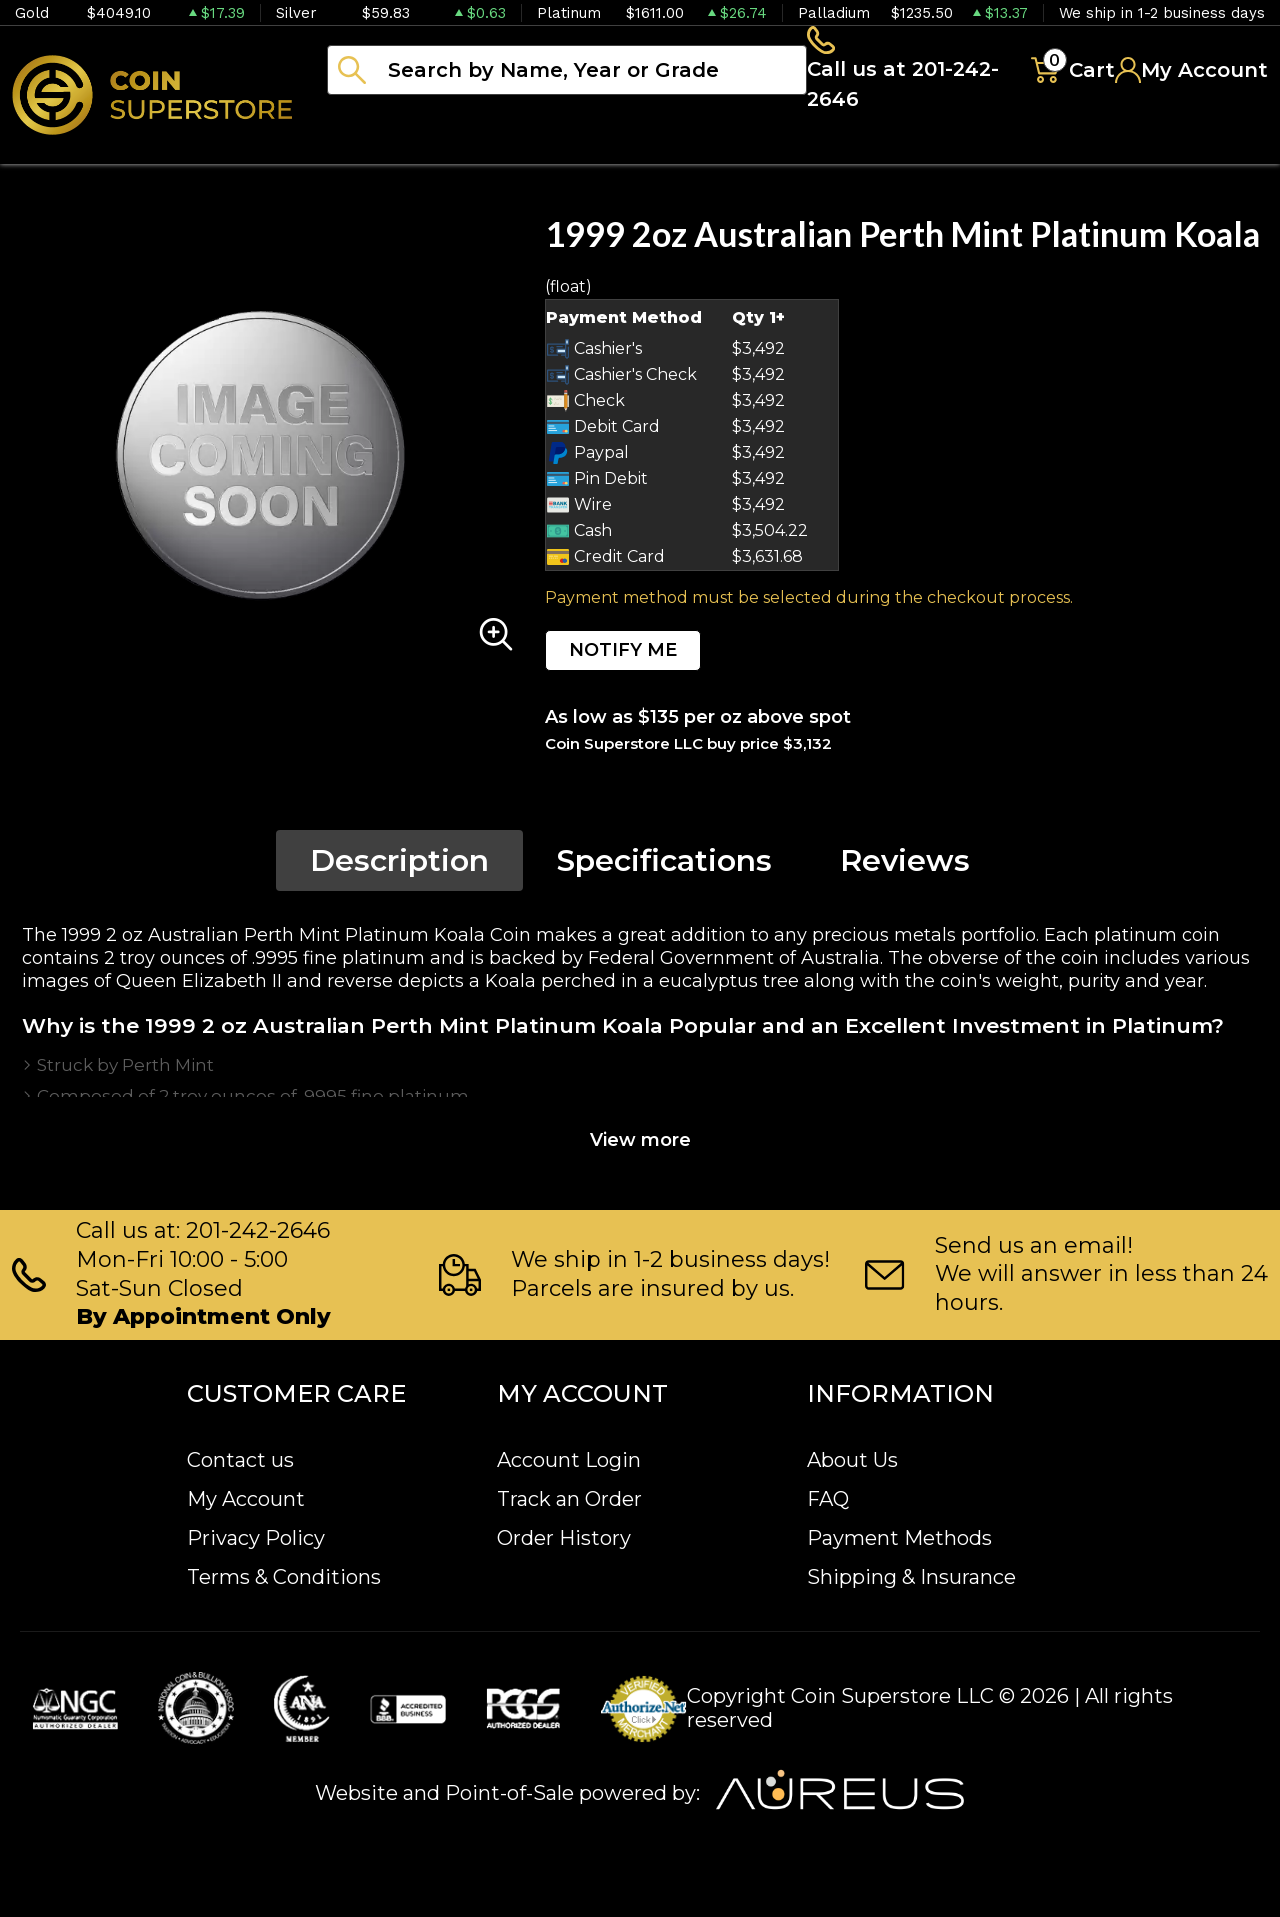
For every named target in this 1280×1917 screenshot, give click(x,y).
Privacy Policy (256, 1539)
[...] (567, 73)
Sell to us (1214, 150)
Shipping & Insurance (911, 1578)
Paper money (725, 150)
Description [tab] (399, 866)
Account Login (569, 1461)
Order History (564, 1539)
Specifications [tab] (664, 866)
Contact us (240, 1461)
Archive (891, 150)
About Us (852, 1461)
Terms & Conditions (284, 1578)
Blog (1010, 150)
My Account (246, 1500)
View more (640, 1146)
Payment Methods (899, 1539)
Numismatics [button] (529, 150)
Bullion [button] (368, 150)
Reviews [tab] (905, 866)
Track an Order (569, 1500)
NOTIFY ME (623, 656)
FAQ (828, 1500)
